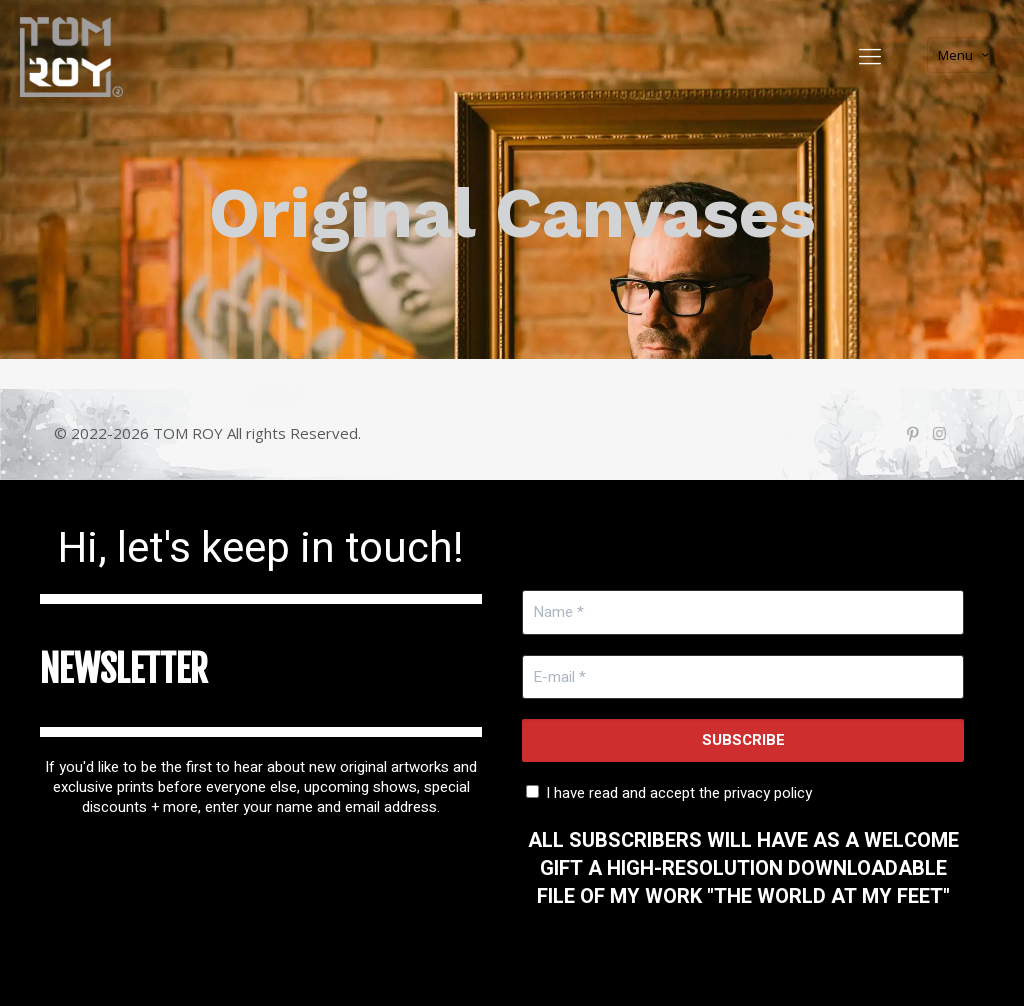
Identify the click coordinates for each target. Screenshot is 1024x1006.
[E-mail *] (743, 677)
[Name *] (743, 612)
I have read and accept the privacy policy (669, 792)
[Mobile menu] (870, 55)
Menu (965, 55)
